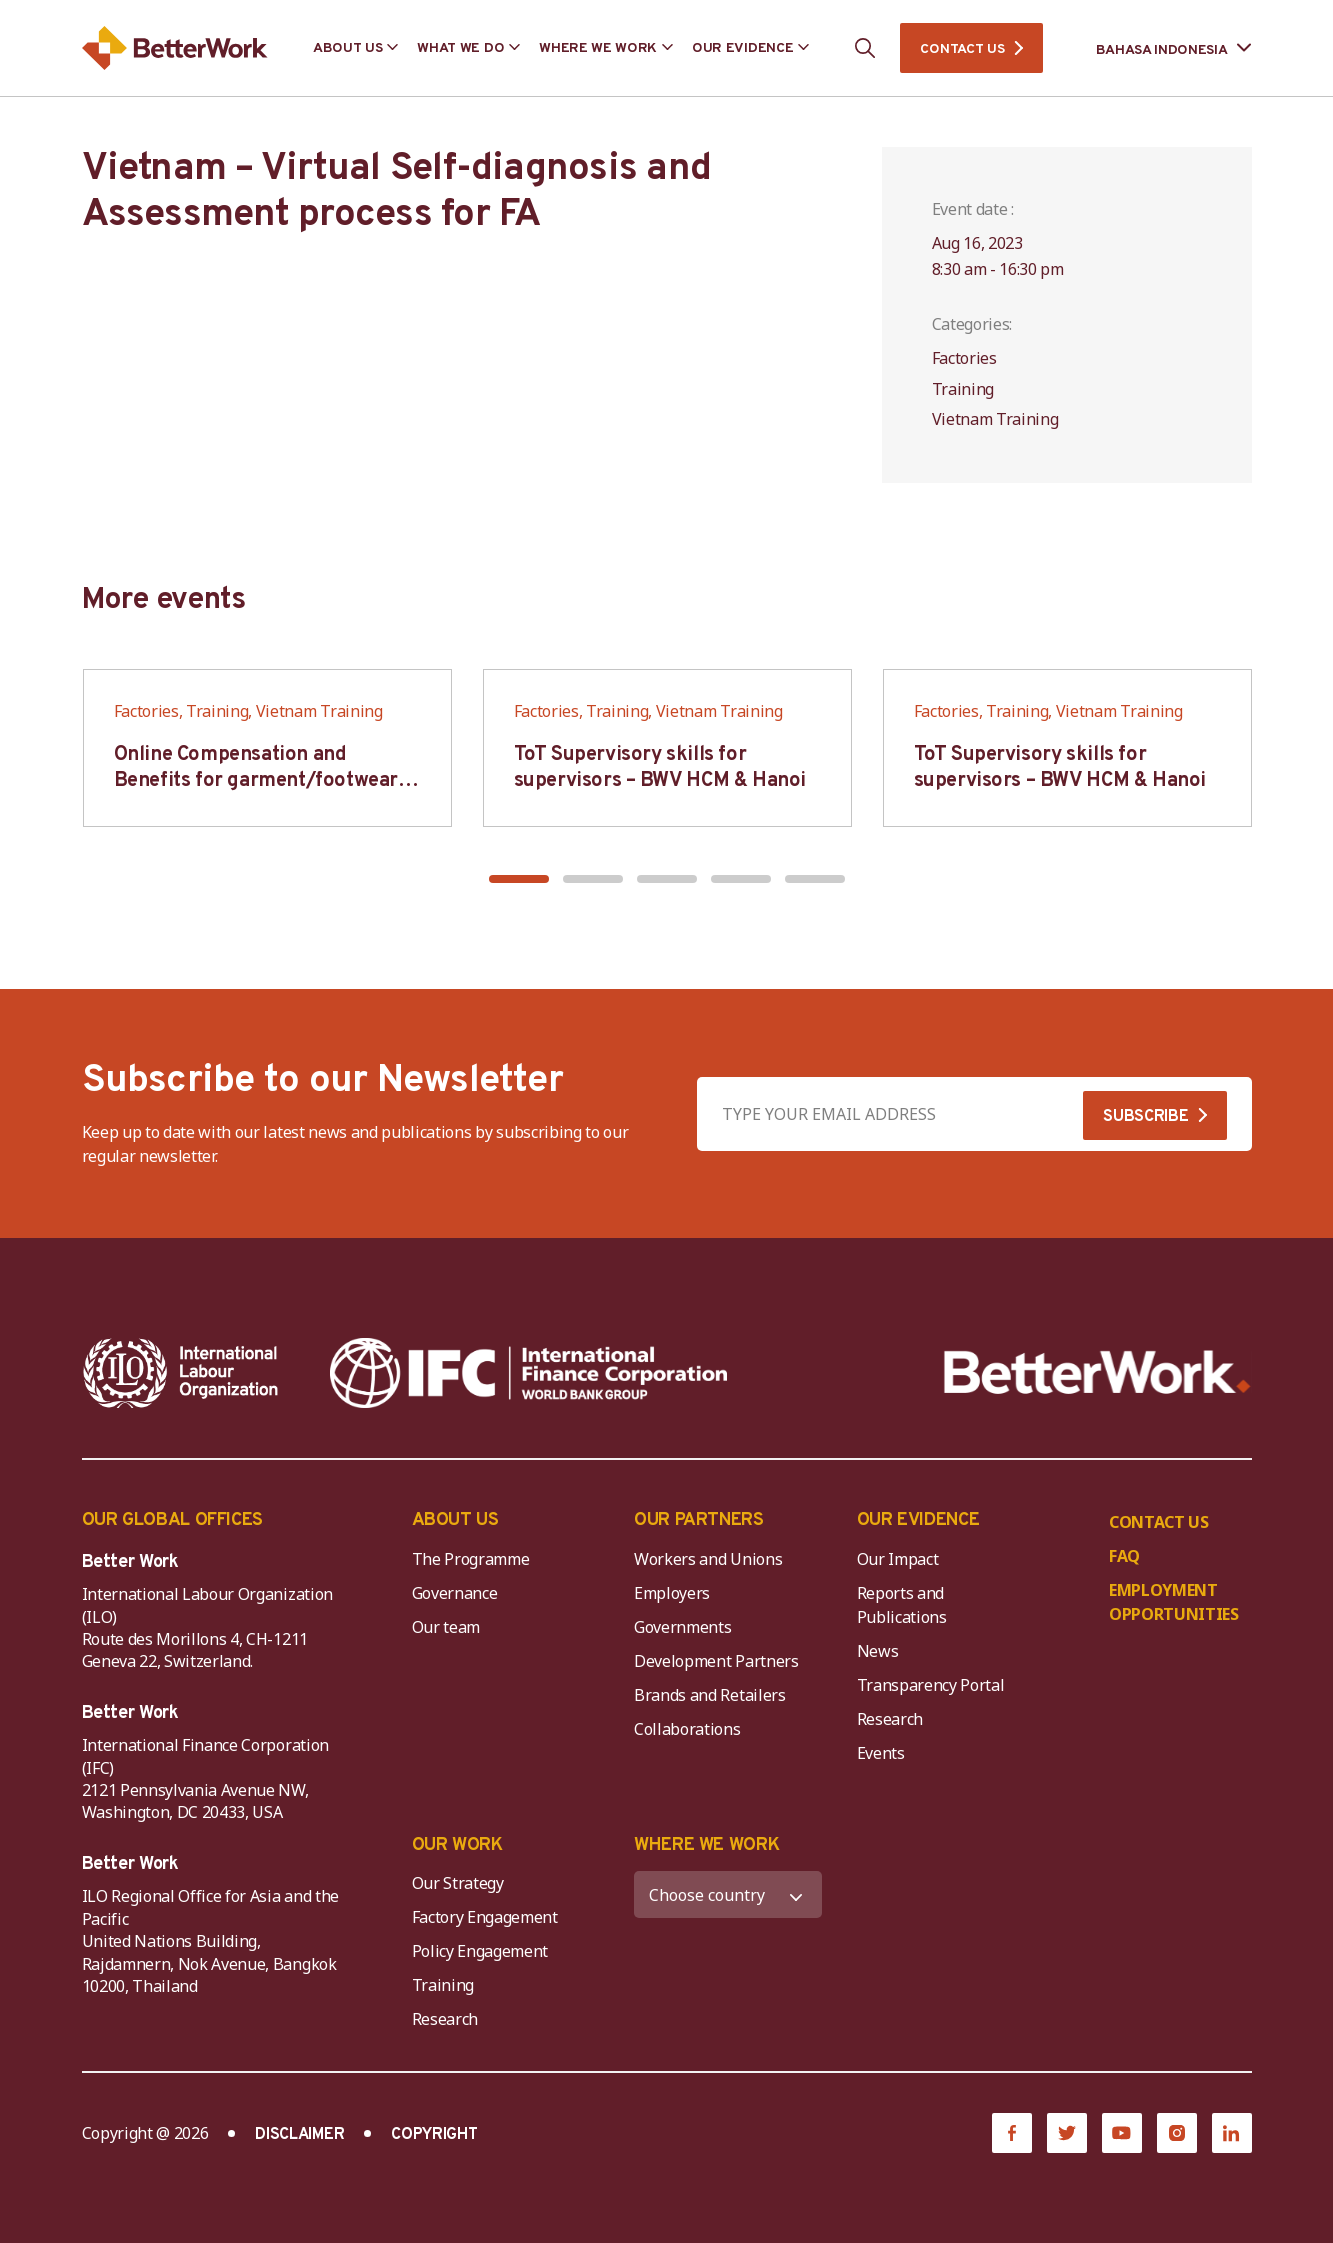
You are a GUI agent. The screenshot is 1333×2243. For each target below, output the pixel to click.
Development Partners (716, 1661)
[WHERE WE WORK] (728, 1894)
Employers (672, 1593)
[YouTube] (1122, 2133)
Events (881, 1753)
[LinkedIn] (1232, 2133)
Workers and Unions (708, 1559)
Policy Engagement (484, 1951)
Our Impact (898, 1559)
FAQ (1124, 1556)
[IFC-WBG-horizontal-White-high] (528, 1373)
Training (443, 1985)
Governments (682, 1627)
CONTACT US (962, 49)
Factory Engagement (485, 1917)
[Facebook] (1012, 2133)
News (878, 1651)
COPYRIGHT (434, 2135)
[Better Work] (1097, 1372)
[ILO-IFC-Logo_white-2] (181, 1373)
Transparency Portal (931, 1685)
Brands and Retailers (710, 1695)
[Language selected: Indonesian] (1160, 48)
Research (890, 1719)
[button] (519, 879)
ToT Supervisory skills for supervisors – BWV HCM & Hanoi (660, 768)
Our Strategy (458, 1883)
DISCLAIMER (299, 2135)
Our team (446, 1627)
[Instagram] (1177, 2133)
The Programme (471, 1559)
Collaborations (687, 1729)
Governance (455, 1593)
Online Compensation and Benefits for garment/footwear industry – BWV (256, 781)
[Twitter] (1067, 2133)
